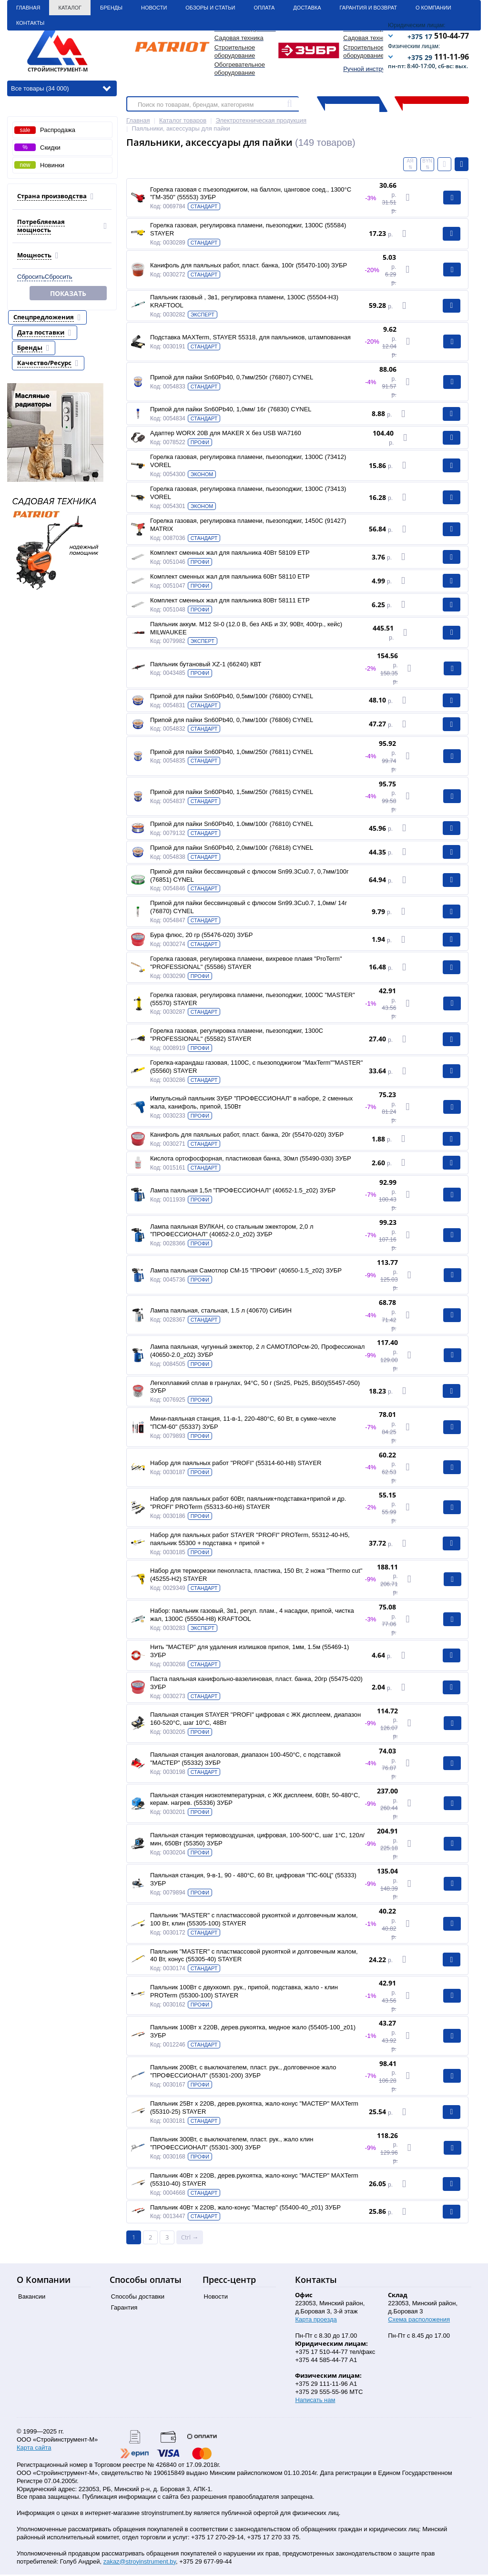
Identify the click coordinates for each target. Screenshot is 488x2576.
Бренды (111, 7)
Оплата (264, 7)
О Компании (433, 7)
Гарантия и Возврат (368, 7)
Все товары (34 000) (61, 87)
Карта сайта (34, 2448)
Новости (154, 7)
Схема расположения (419, 2320)
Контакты (30, 22)
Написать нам (315, 2401)
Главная (28, 7)
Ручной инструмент (371, 68)
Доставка (307, 7)
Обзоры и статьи (210, 7)
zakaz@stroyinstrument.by (139, 2562)
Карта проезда (315, 2320)
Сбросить (31, 276)
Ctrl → (189, 2238)
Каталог (69, 7)
